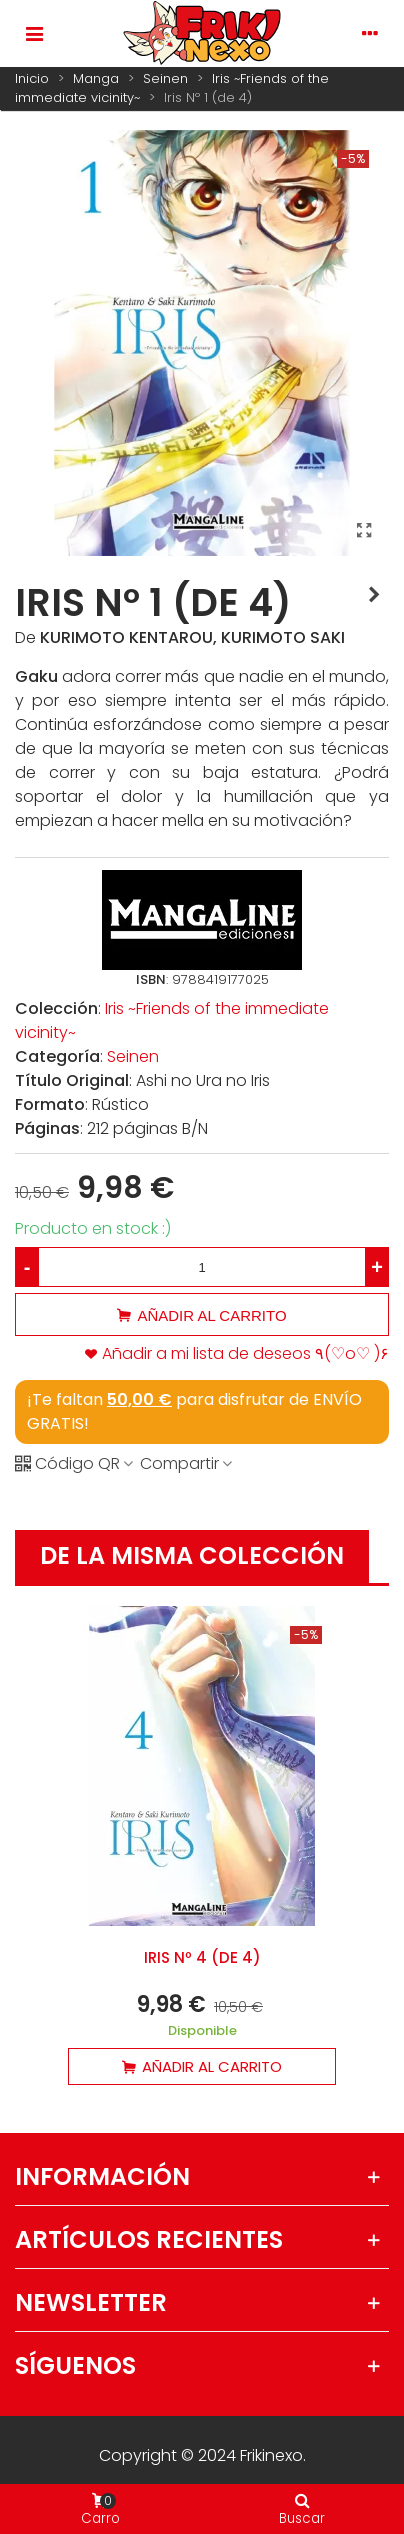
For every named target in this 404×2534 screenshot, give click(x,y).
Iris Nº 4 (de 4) (202, 1957)
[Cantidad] (202, 1267)
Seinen (133, 1056)
